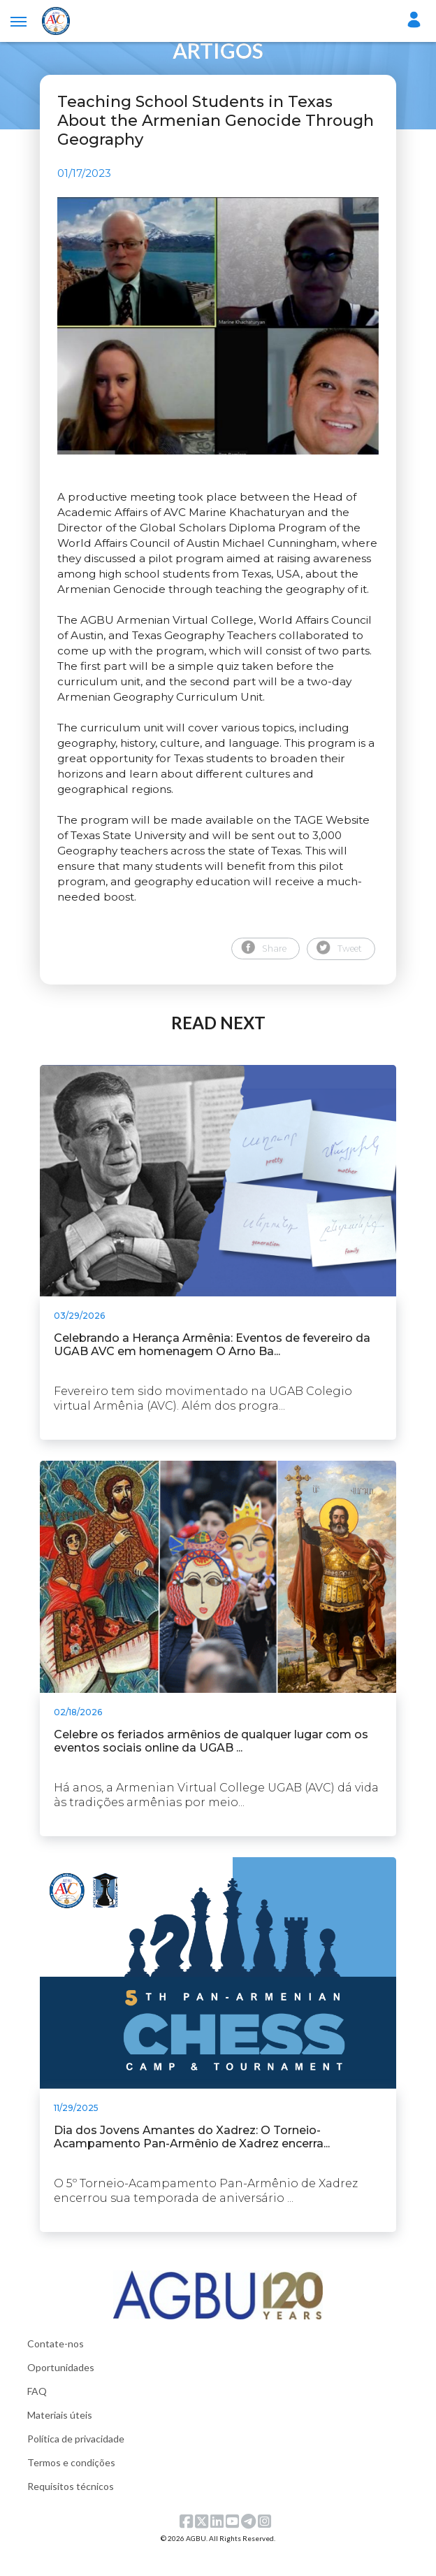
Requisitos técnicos (70, 2508)
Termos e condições (71, 2485)
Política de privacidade (75, 2461)
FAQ (37, 2413)
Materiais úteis (59, 2437)
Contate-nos (55, 2366)
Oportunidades (60, 2390)
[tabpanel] (218, 337)
